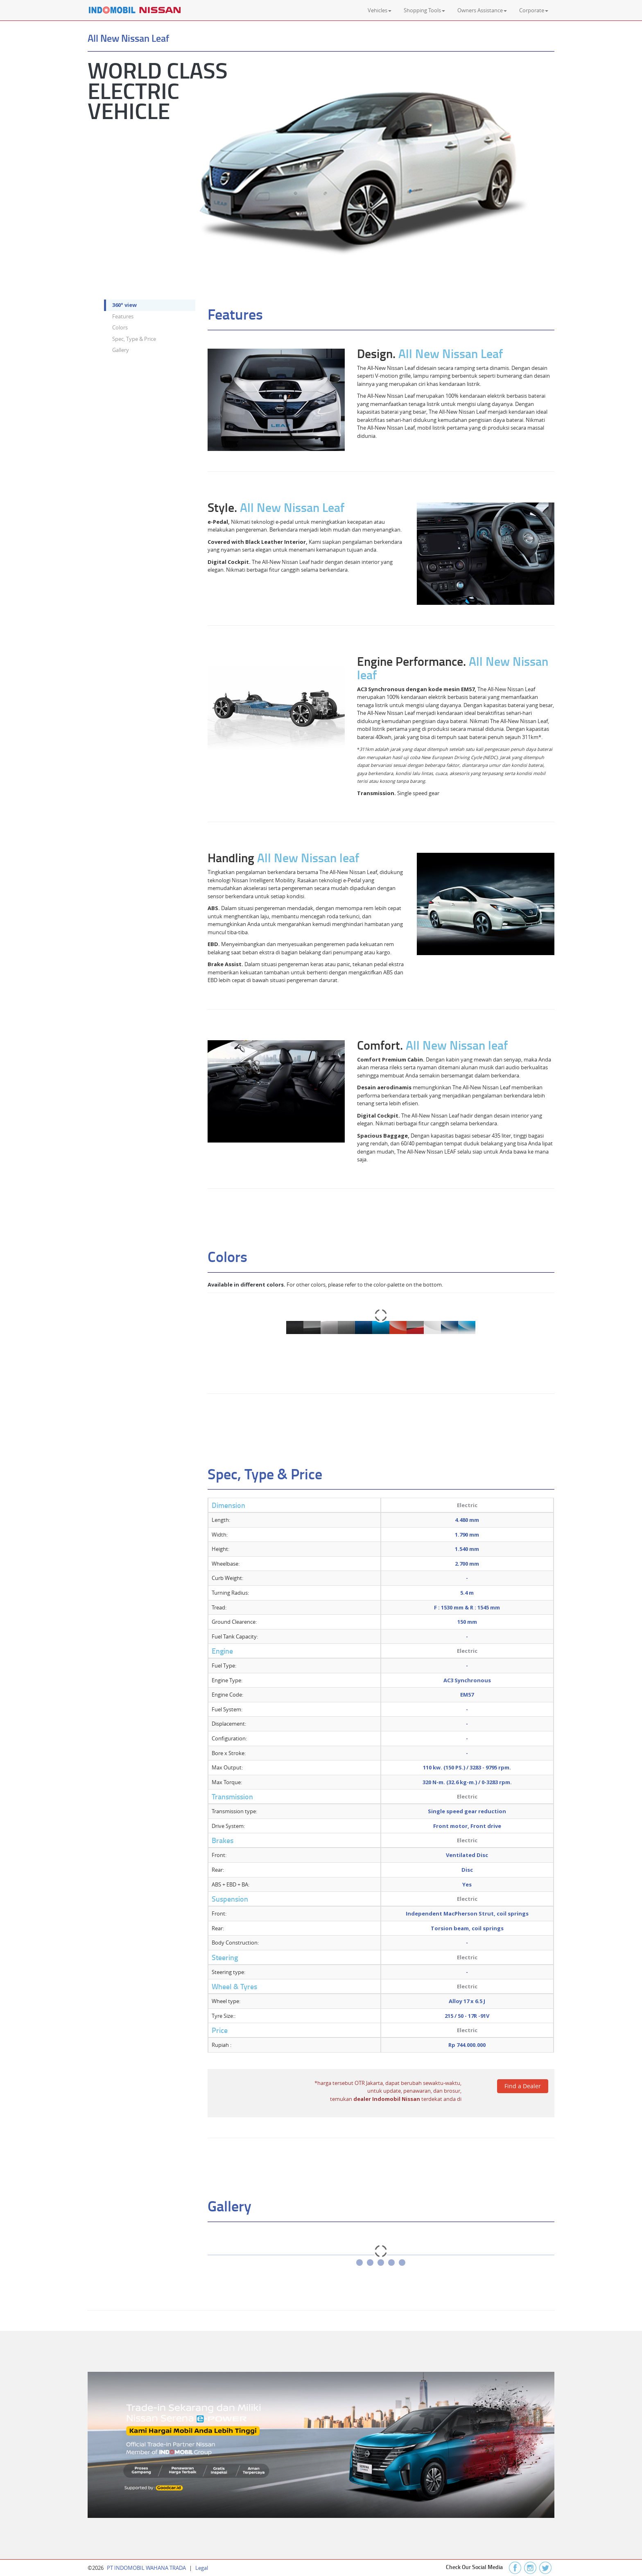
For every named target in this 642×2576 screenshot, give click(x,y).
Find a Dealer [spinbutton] (522, 2086)
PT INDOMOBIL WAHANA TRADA (146, 2567)
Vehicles (379, 10)
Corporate (533, 10)
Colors (120, 327)
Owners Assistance (482, 10)
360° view (124, 305)
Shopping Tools (424, 10)
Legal (201, 2567)
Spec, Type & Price (134, 339)
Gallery (120, 350)
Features (122, 316)
